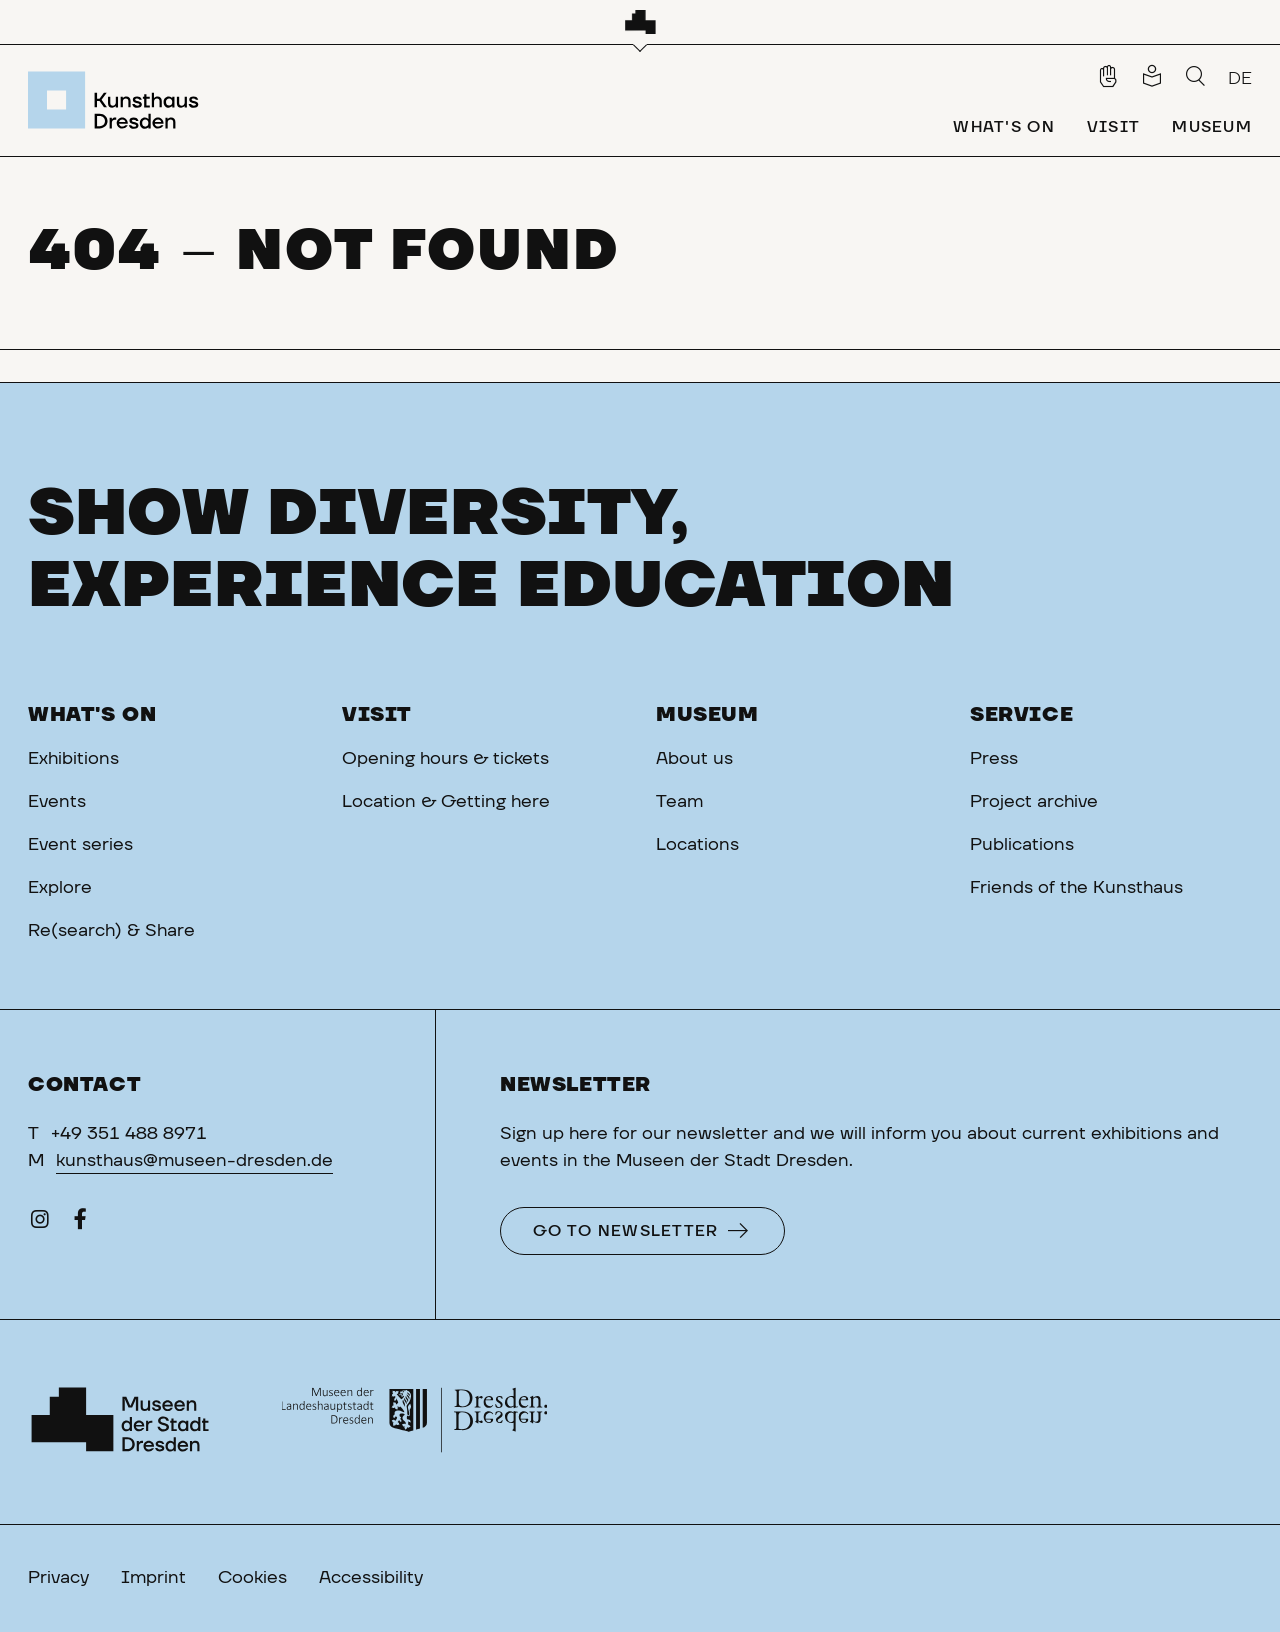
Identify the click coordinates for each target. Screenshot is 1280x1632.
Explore (60, 888)
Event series (80, 845)
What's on (92, 715)
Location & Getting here (446, 802)
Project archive (1034, 802)
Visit (377, 715)
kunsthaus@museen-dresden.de (194, 1161)
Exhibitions (73, 759)
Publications (1022, 845)
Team (679, 802)
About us (694, 759)
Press (994, 759)
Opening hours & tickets (445, 759)
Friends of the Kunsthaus (1076, 888)
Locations (697, 845)
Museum (707, 715)
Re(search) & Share (111, 931)
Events (57, 802)
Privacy (58, 1578)
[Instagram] (40, 1224)
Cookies (252, 1578)
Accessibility (371, 1578)
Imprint (153, 1578)
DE (1240, 79)
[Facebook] (80, 1224)
